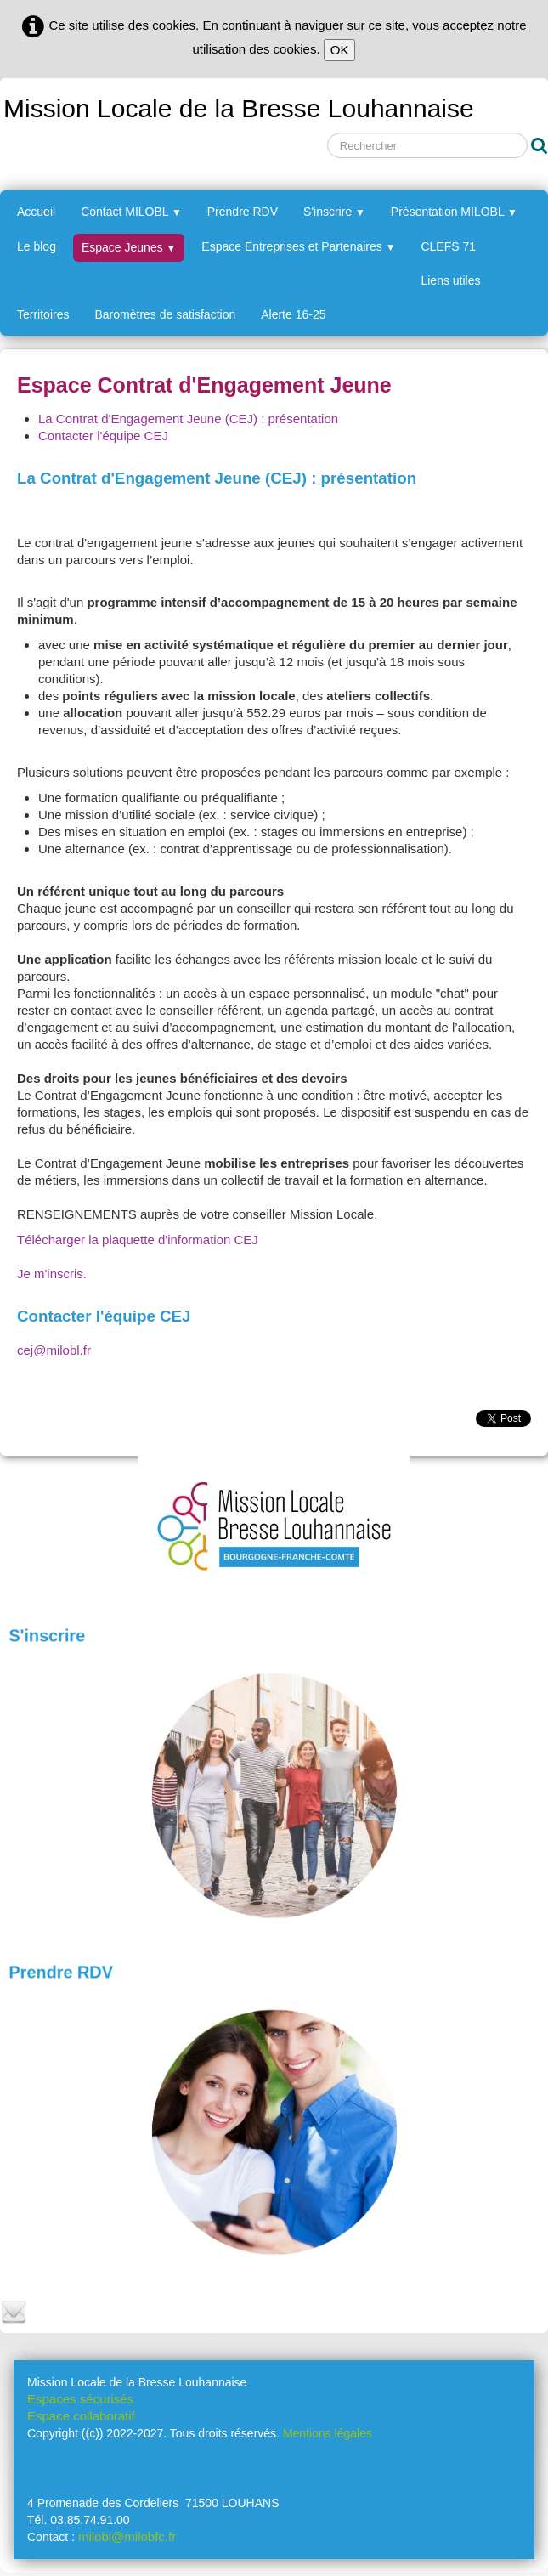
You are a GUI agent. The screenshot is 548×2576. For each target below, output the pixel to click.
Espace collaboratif (81, 2416)
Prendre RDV (242, 211)
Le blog (36, 246)
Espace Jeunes (129, 247)
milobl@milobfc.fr (127, 2536)
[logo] (237, 106)
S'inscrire (334, 211)
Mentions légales (327, 2433)
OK (339, 49)
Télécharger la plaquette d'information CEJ (137, 1239)
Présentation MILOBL (454, 211)
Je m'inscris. (52, 1273)
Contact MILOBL (131, 211)
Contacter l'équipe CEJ (103, 435)
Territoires (43, 314)
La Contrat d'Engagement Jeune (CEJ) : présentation (188, 418)
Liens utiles (450, 280)
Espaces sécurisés (80, 2399)
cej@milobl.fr (54, 1350)
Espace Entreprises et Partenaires (298, 246)
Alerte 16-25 (293, 314)
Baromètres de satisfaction (164, 314)
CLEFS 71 (448, 246)
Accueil (36, 211)
